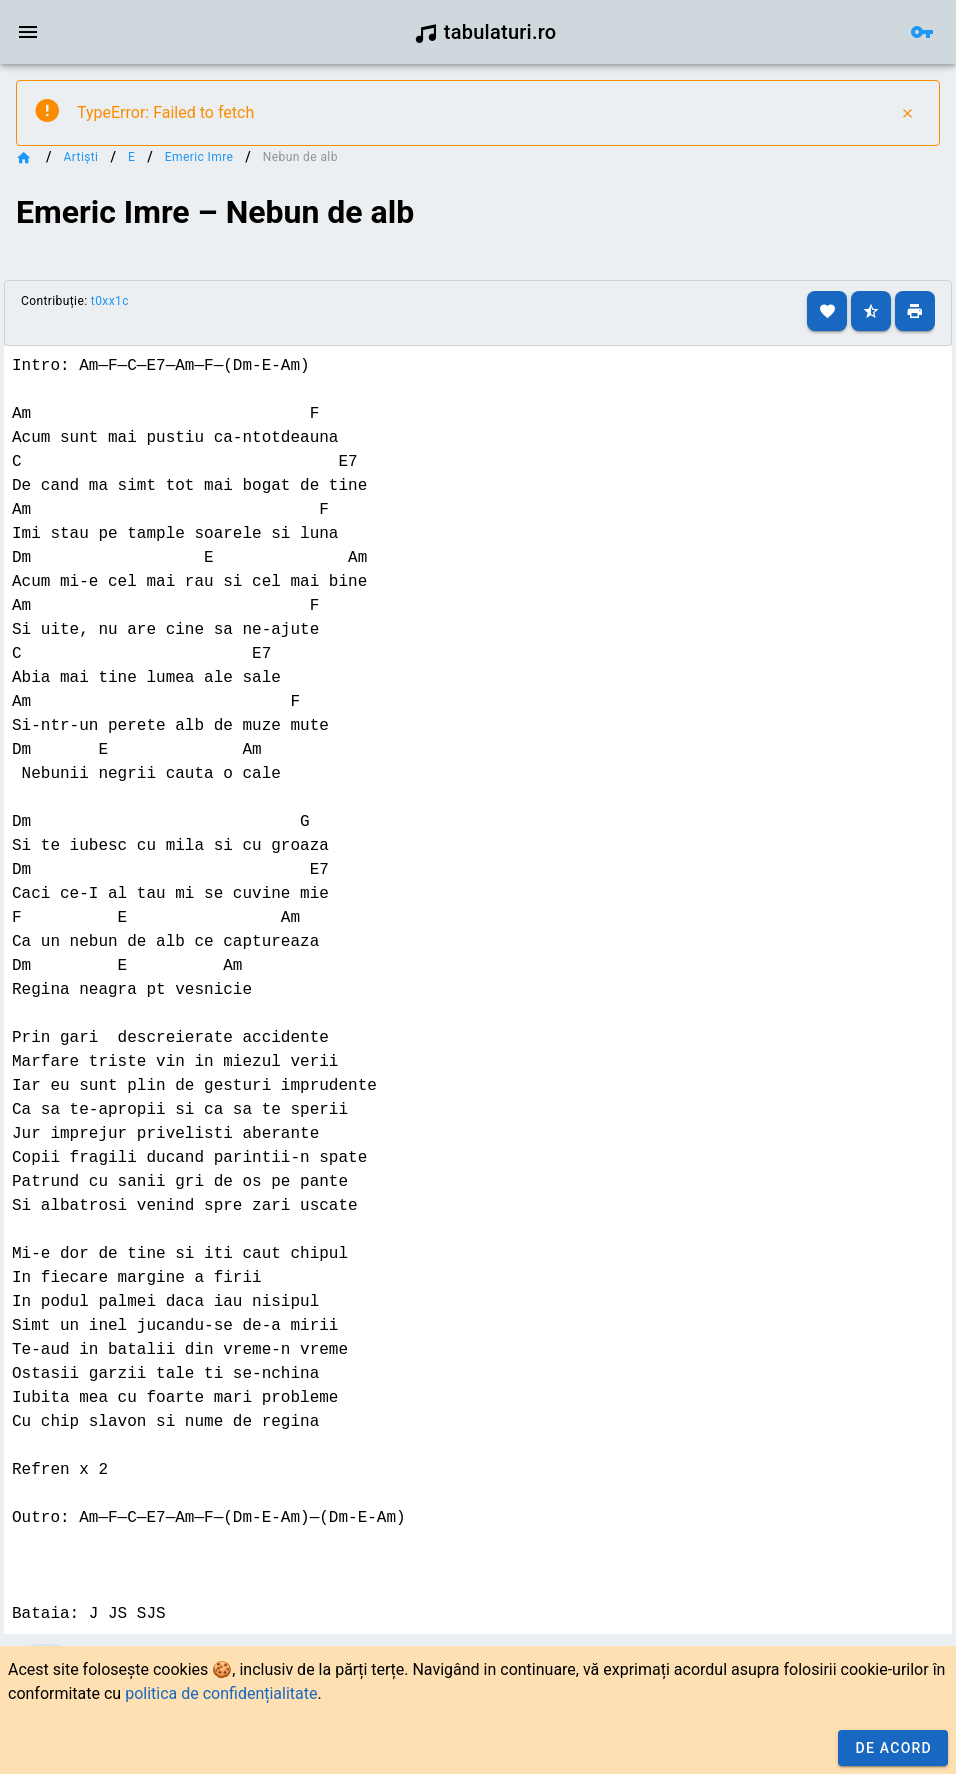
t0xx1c (110, 301)
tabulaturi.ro (485, 32)
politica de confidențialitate (221, 1693)
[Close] (907, 113)
